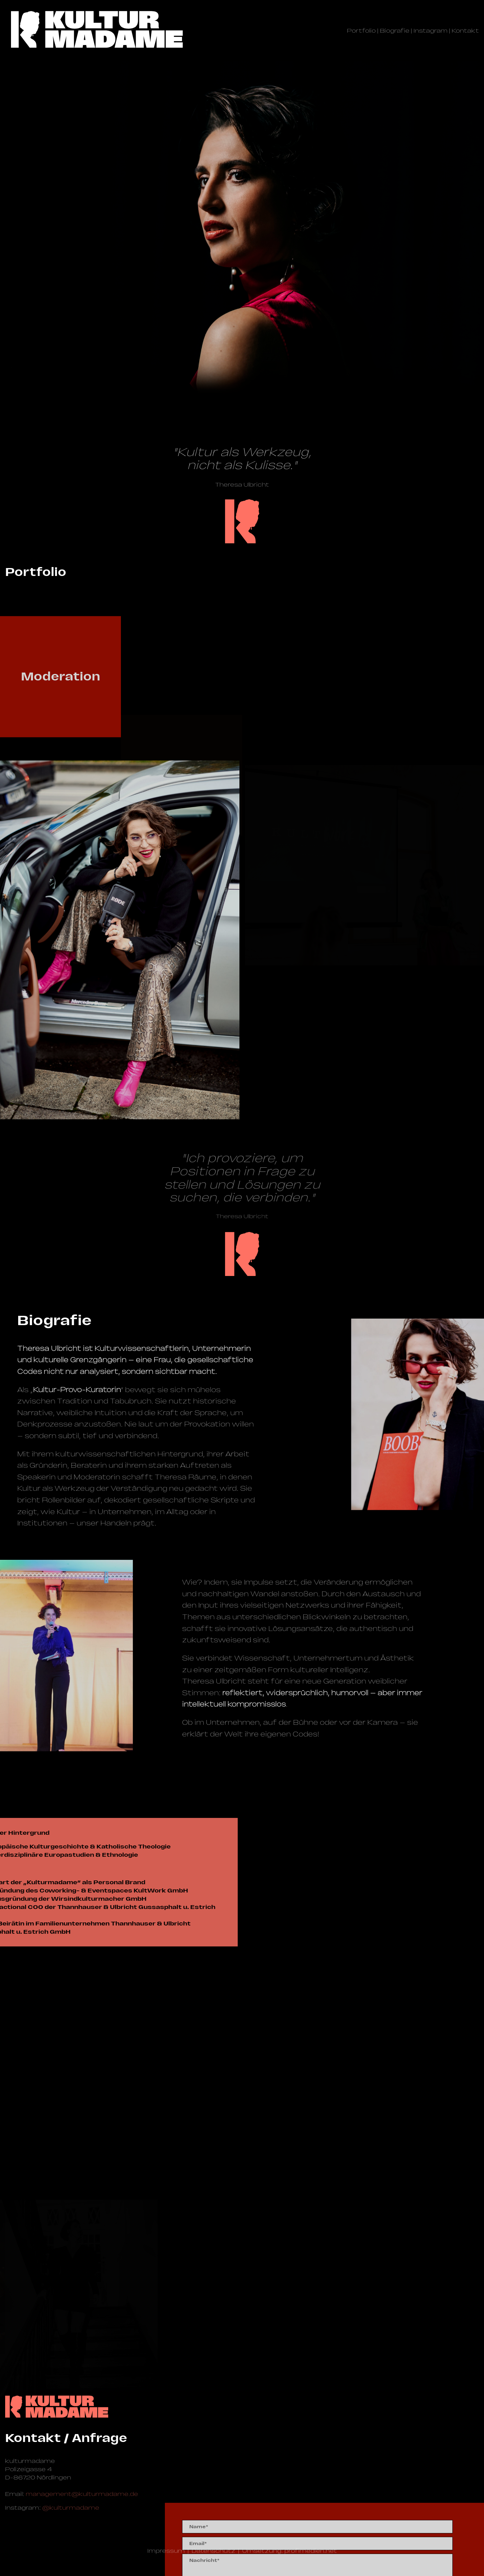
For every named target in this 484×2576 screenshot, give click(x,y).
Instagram (431, 30)
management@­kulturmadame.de (82, 2493)
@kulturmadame (70, 2507)
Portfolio (361, 30)
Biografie (394, 30)
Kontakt (465, 30)
